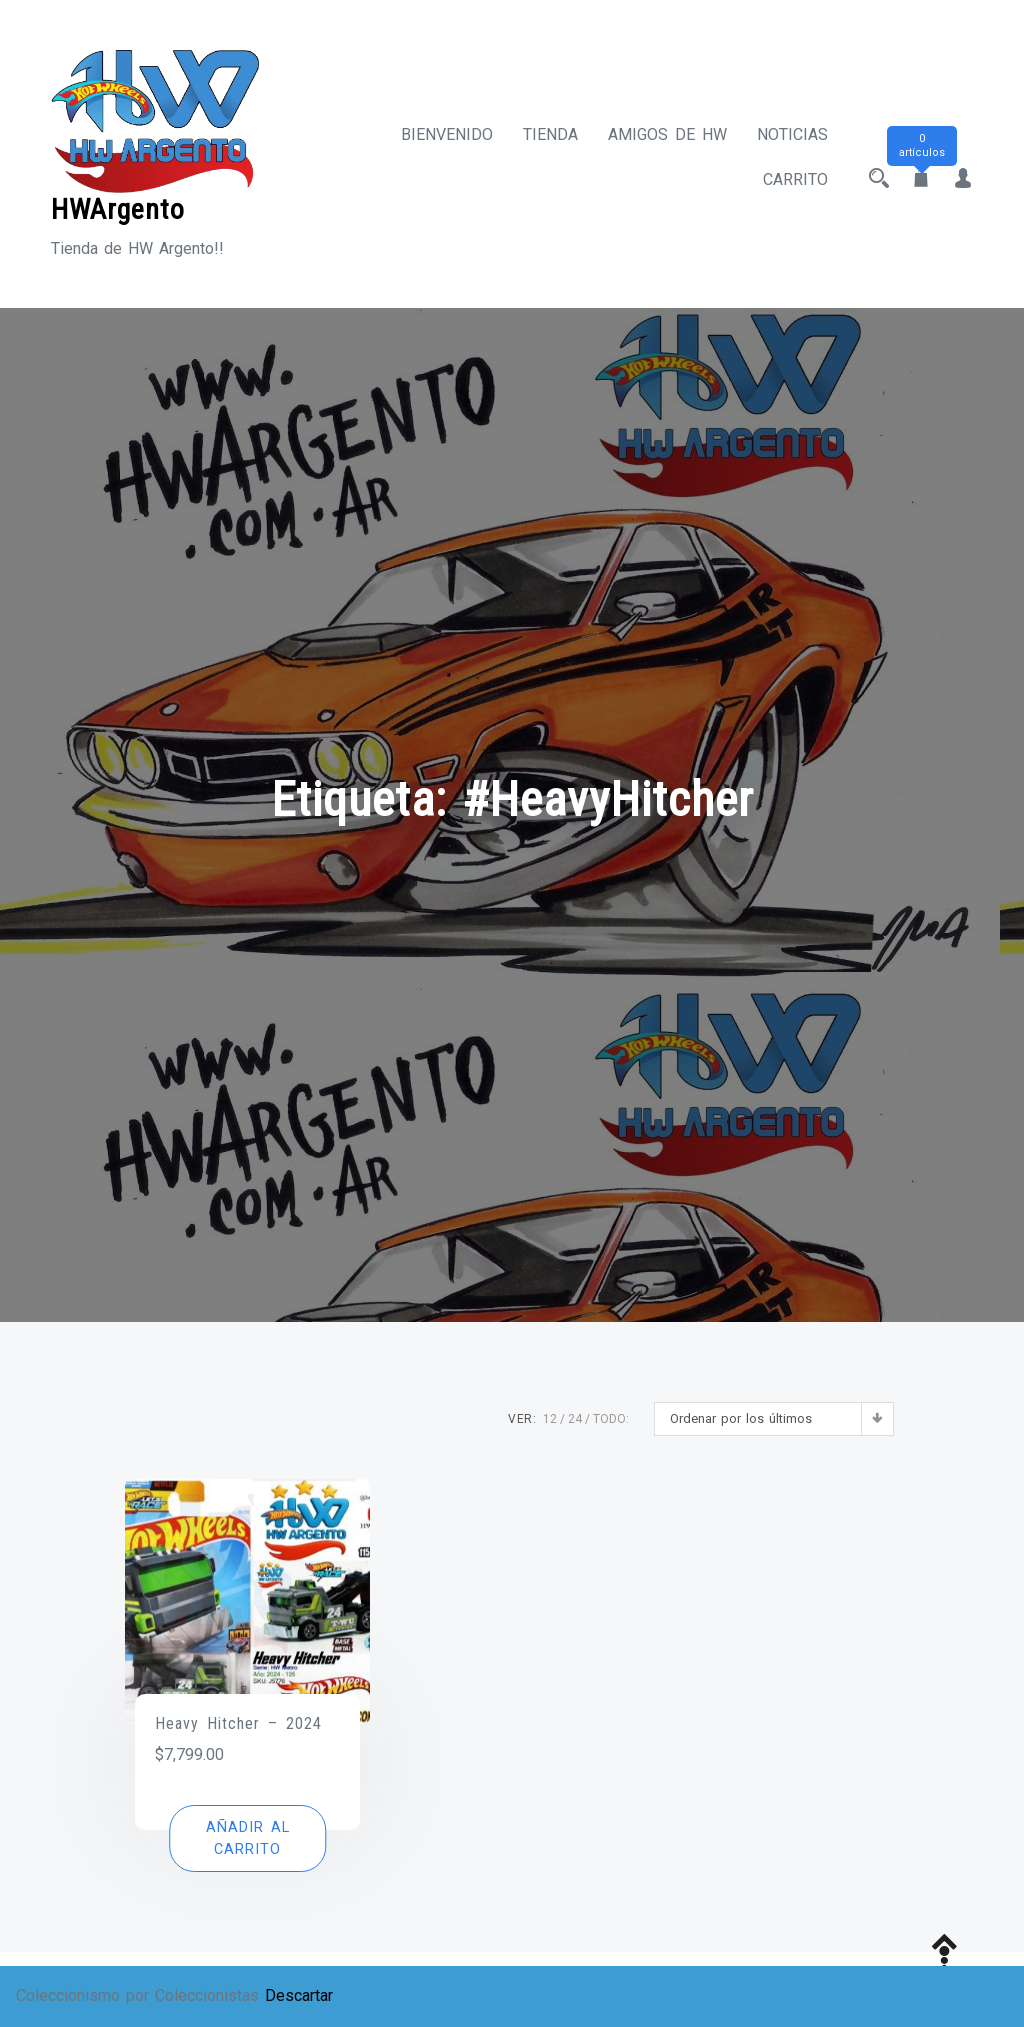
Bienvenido (447, 134)
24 (575, 1419)
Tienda (550, 134)
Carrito (795, 179)
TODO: (611, 1419)
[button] (247, 1838)
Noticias (792, 134)
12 (550, 1419)
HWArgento (118, 209)
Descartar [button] (299, 1995)
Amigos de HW (667, 134)
